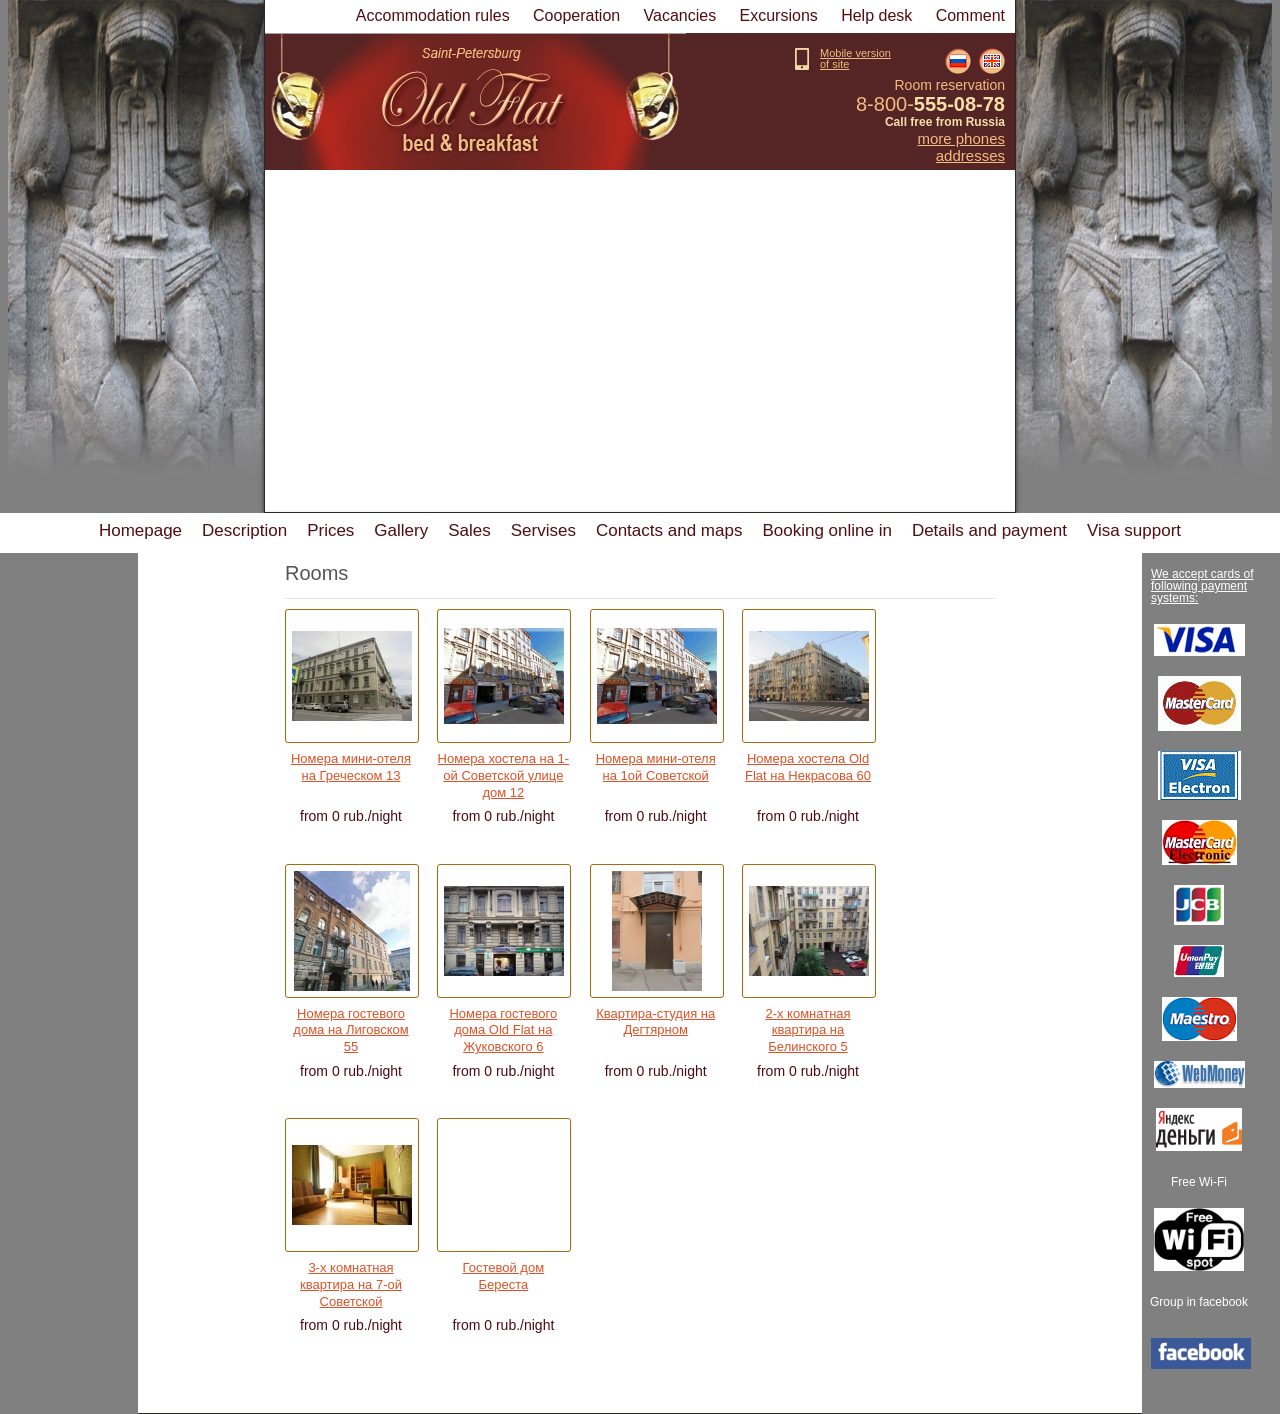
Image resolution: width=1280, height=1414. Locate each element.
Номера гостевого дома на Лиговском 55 (350, 1025)
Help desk (876, 15)
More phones (961, 139)
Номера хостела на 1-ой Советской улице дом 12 (504, 770)
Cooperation (576, 15)
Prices (330, 530)
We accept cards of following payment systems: (1202, 586)
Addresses (970, 156)
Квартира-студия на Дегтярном (655, 1022)
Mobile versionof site (855, 59)
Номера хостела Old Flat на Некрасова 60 (808, 767)
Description (244, 530)
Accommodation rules (433, 15)
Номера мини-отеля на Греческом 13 (351, 767)
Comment (970, 15)
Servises (543, 530)
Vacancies (680, 15)
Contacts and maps (669, 530)
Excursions (779, 15)
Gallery (401, 530)
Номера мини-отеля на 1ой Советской (656, 767)
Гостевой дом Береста (504, 1276)
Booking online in (826, 530)
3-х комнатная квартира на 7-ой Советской (351, 1279)
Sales (469, 530)
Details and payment (989, 530)
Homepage (140, 530)
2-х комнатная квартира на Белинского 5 (807, 1025)
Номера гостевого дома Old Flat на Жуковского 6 (503, 1025)
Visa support (1134, 530)
